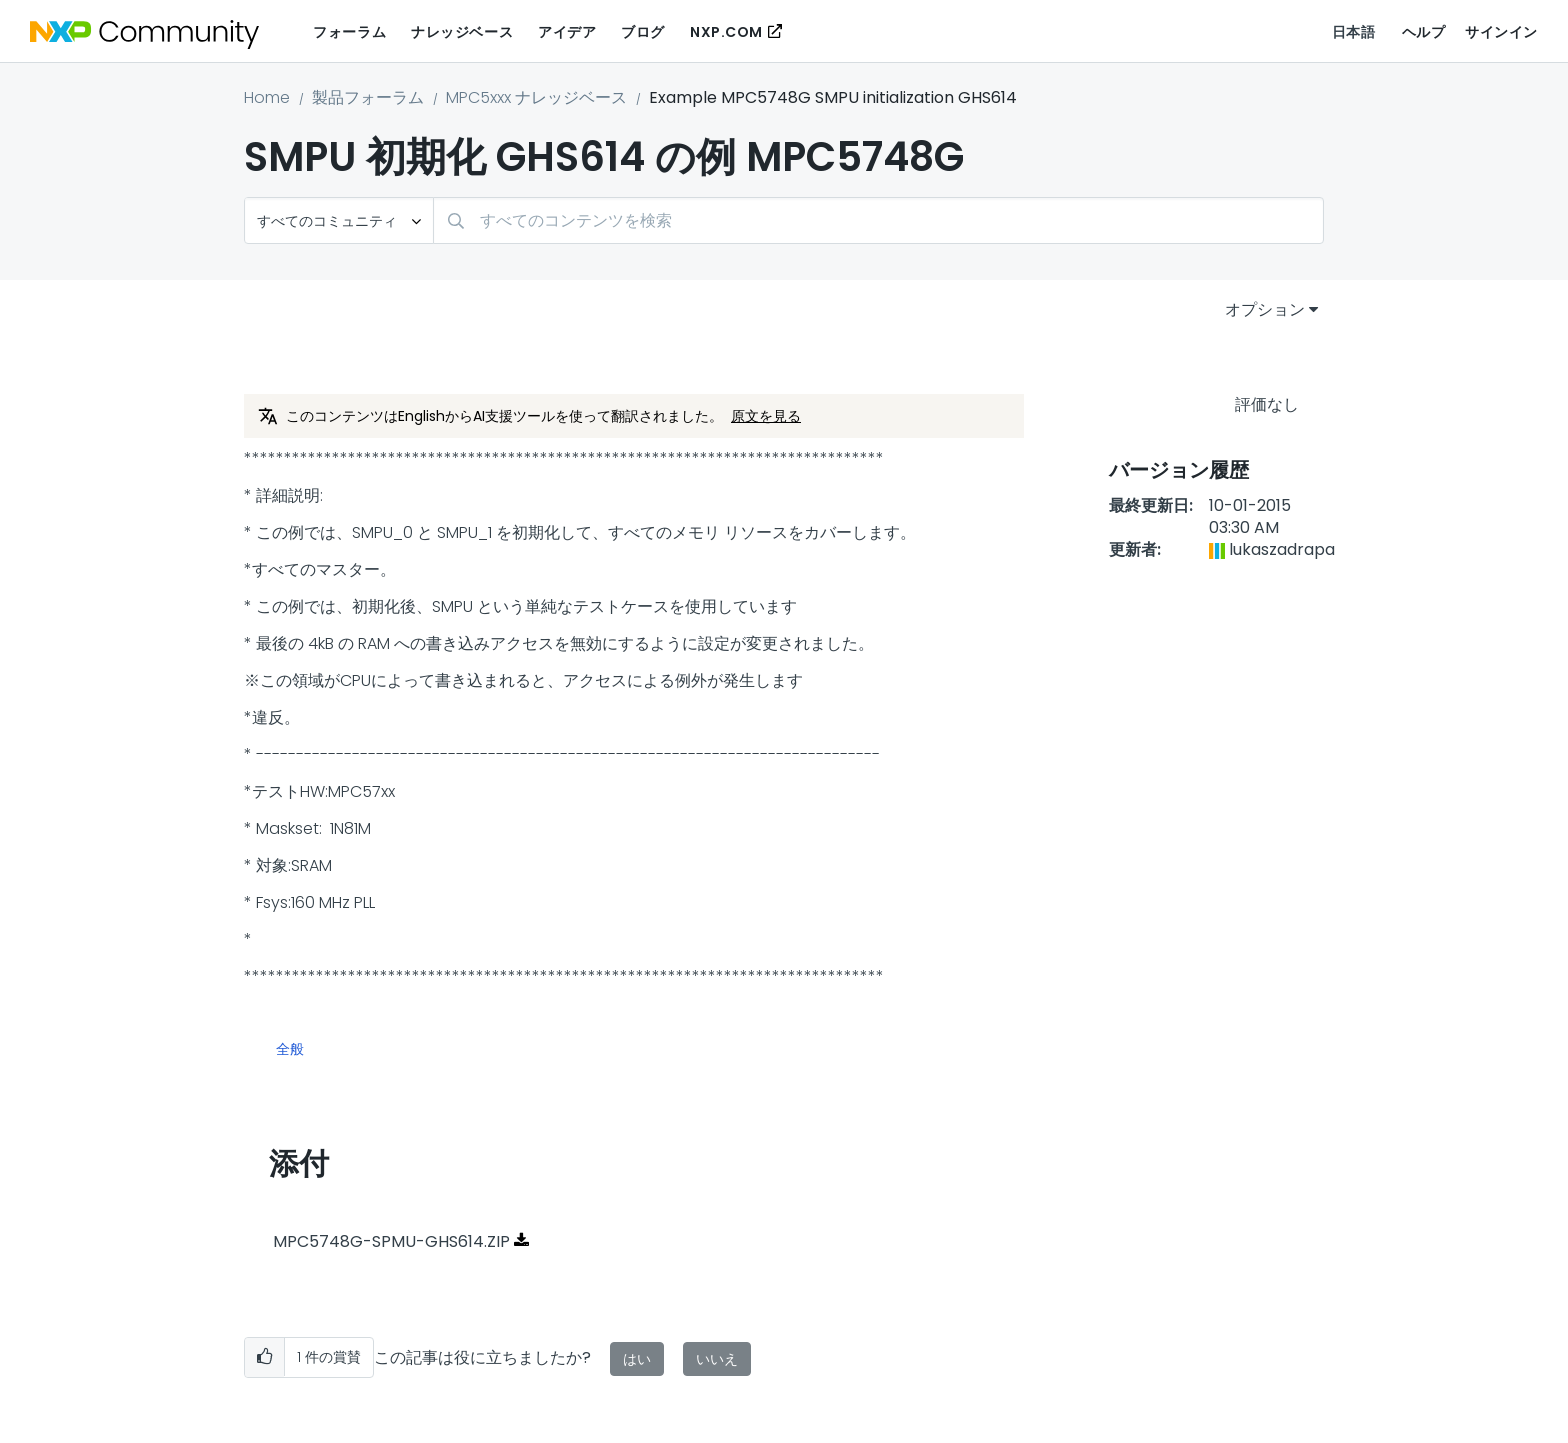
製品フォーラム (368, 97)
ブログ (643, 32)
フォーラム (349, 32)
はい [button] (637, 1359)
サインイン (1501, 32)
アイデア (567, 32)
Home (267, 97)
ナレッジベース (462, 32)
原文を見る (766, 416)
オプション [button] (1265, 309)
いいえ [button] (717, 1359)
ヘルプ (1424, 32)
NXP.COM (726, 32)
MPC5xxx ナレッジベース (536, 97)
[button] (264, 1357)
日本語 (1354, 32)
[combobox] (878, 220)
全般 (290, 1050)
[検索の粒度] (339, 220)
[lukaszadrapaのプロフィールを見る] (1282, 549)
